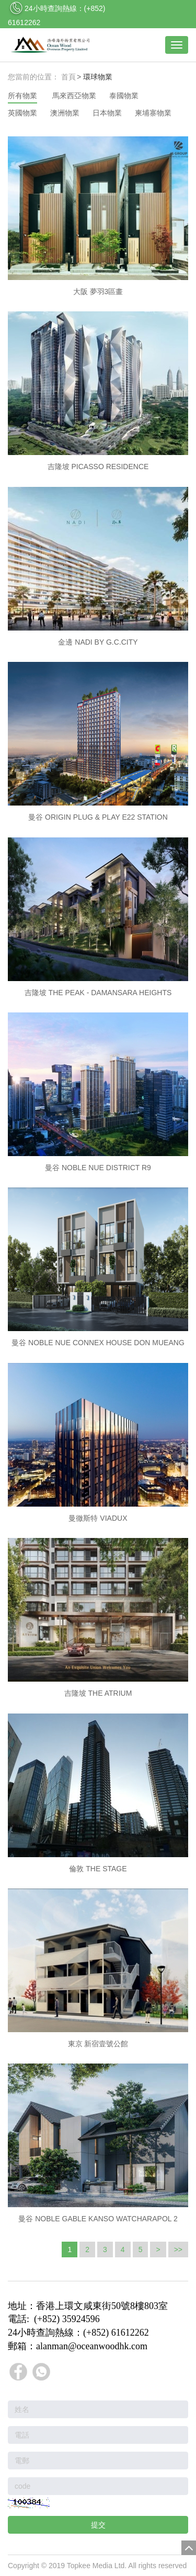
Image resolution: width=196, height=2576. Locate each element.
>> (178, 2249)
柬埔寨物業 (153, 113)
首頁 (68, 77)
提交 (98, 2525)
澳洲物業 (64, 113)
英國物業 (22, 113)
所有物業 (22, 95)
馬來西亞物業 (74, 95)
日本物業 (107, 113)
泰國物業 (124, 95)
